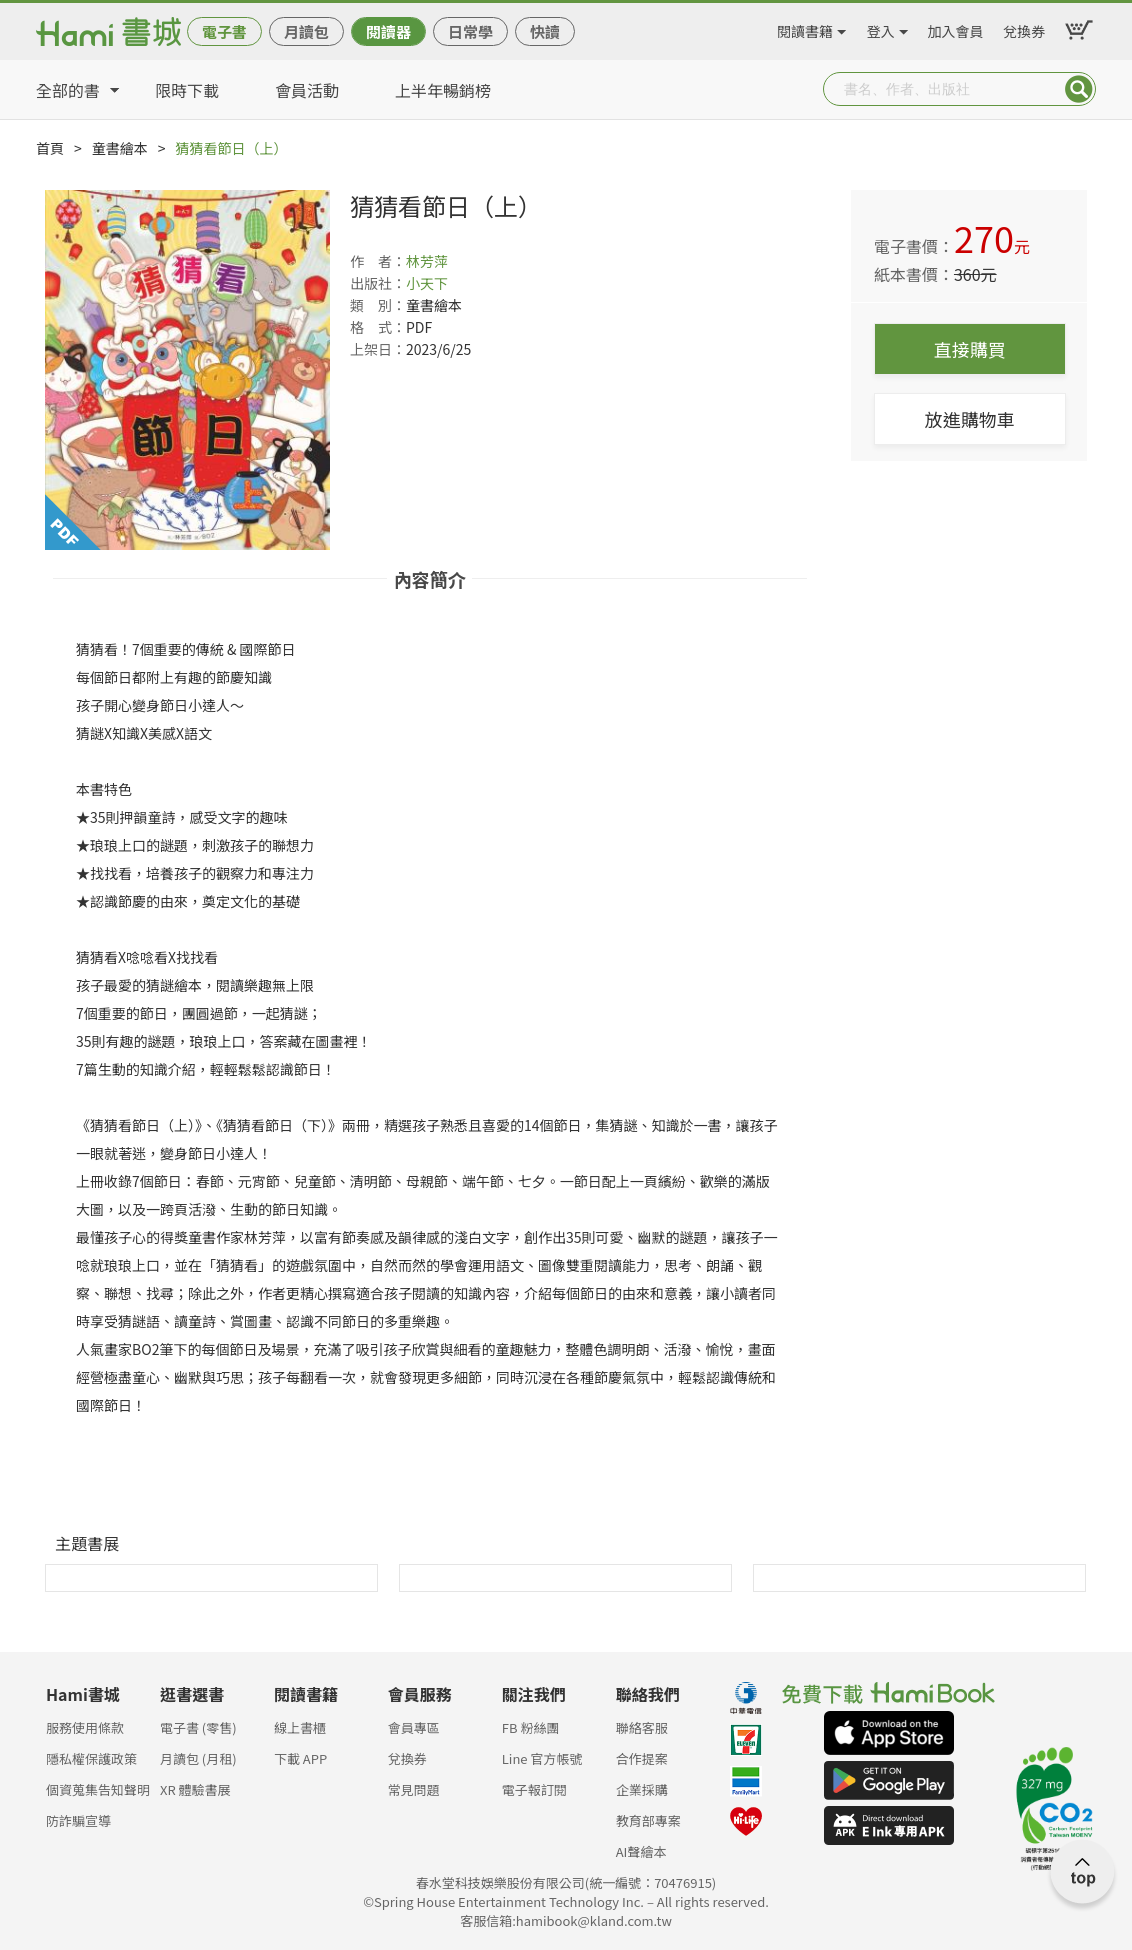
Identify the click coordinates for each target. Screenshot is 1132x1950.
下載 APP (300, 1758)
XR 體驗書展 (195, 1789)
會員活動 (307, 90)
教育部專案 (648, 1820)
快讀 (545, 31)
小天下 (427, 283)
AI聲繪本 (641, 1851)
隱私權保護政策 (91, 1758)
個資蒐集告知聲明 (98, 1789)
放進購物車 (970, 419)
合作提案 (642, 1758)
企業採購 (642, 1789)
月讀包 (306, 31)
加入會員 (956, 28)
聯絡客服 (642, 1727)
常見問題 (414, 1789)
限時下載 (187, 90)
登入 (881, 28)
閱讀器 (388, 31)
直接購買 (970, 349)
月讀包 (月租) (198, 1758)
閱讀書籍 (805, 28)
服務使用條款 (85, 1727)
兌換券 (1024, 28)
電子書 (224, 31)
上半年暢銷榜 (443, 90)
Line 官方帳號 (542, 1758)
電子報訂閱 (534, 1789)
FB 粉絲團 (531, 1727)
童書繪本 (120, 148)
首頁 (50, 148)
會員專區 (414, 1727)
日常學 (470, 31)
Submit (1079, 89)
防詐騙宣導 (78, 1820)
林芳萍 (427, 261)
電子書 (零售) (198, 1727)
